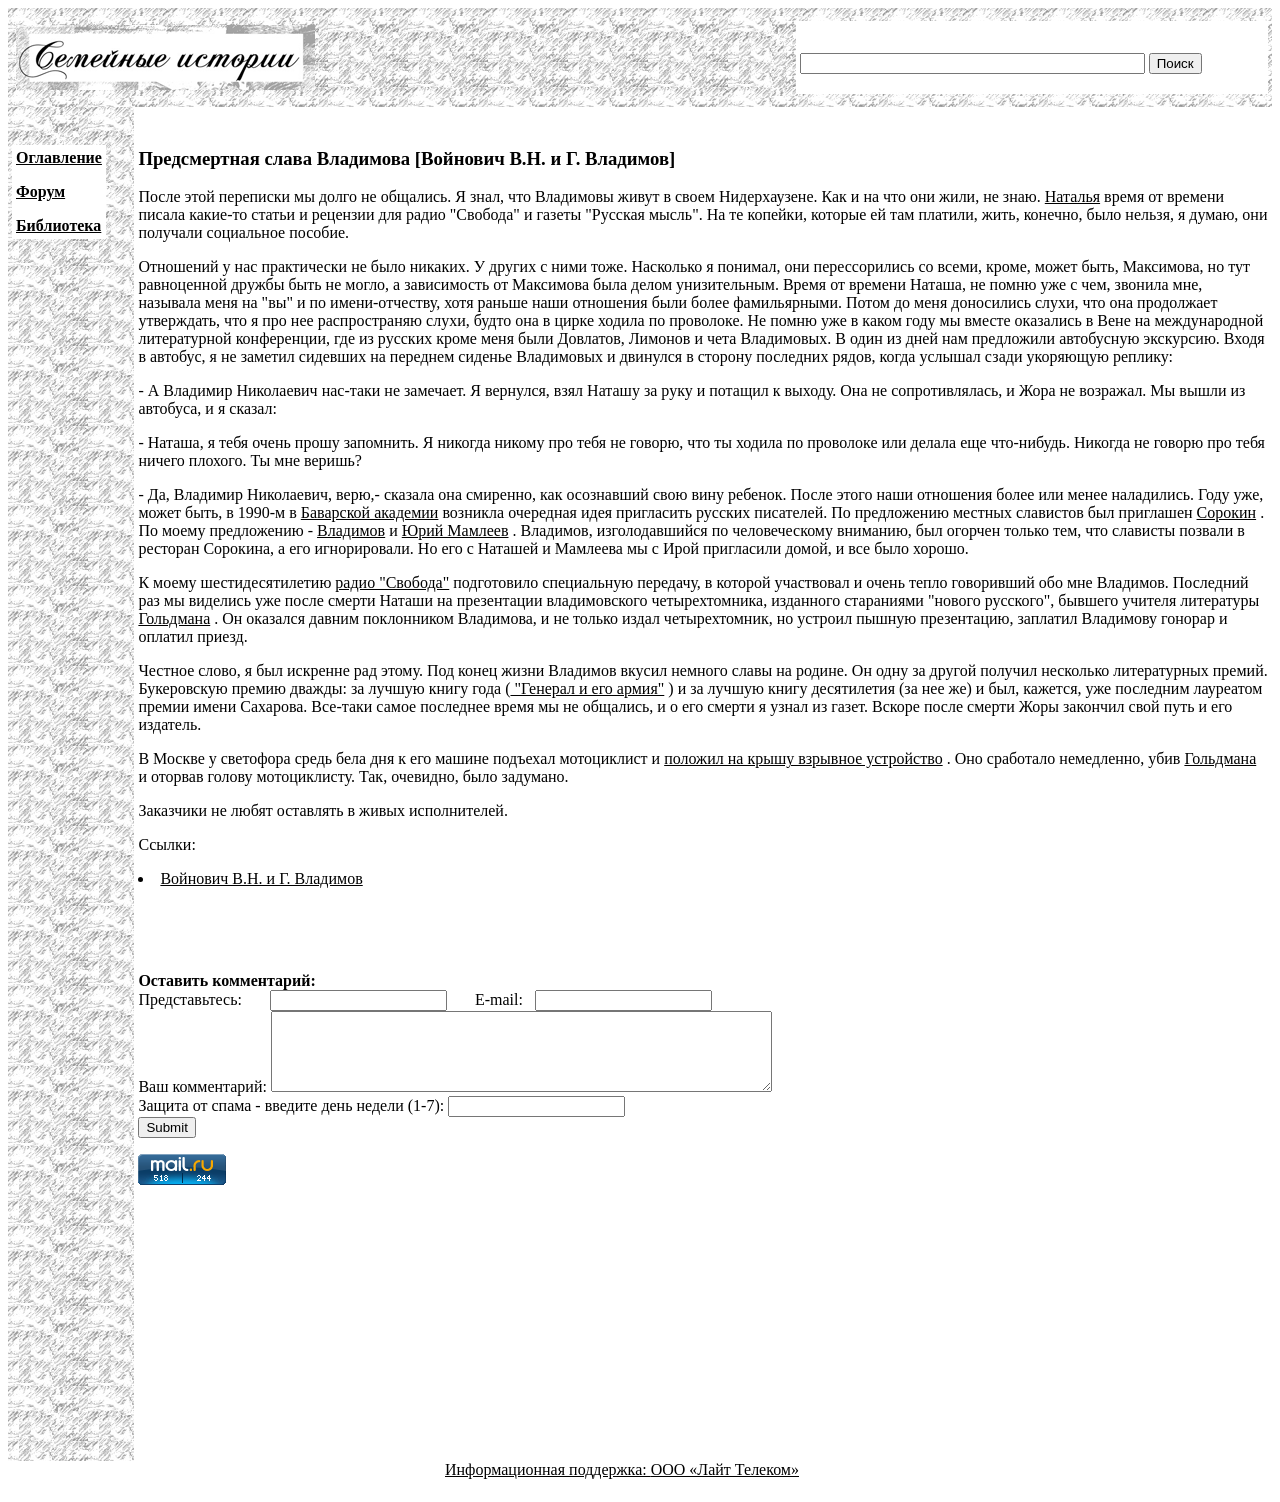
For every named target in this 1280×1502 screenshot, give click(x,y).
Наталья (1072, 196)
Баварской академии (370, 512)
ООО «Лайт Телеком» (725, 1484)
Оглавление (59, 157)
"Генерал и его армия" (587, 688)
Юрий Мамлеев (455, 530)
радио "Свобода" (392, 582)
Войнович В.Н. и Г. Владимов (261, 878)
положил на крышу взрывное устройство (803, 758)
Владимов (351, 530)
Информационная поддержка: (548, 1484)
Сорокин (1227, 512)
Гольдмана (174, 618)
